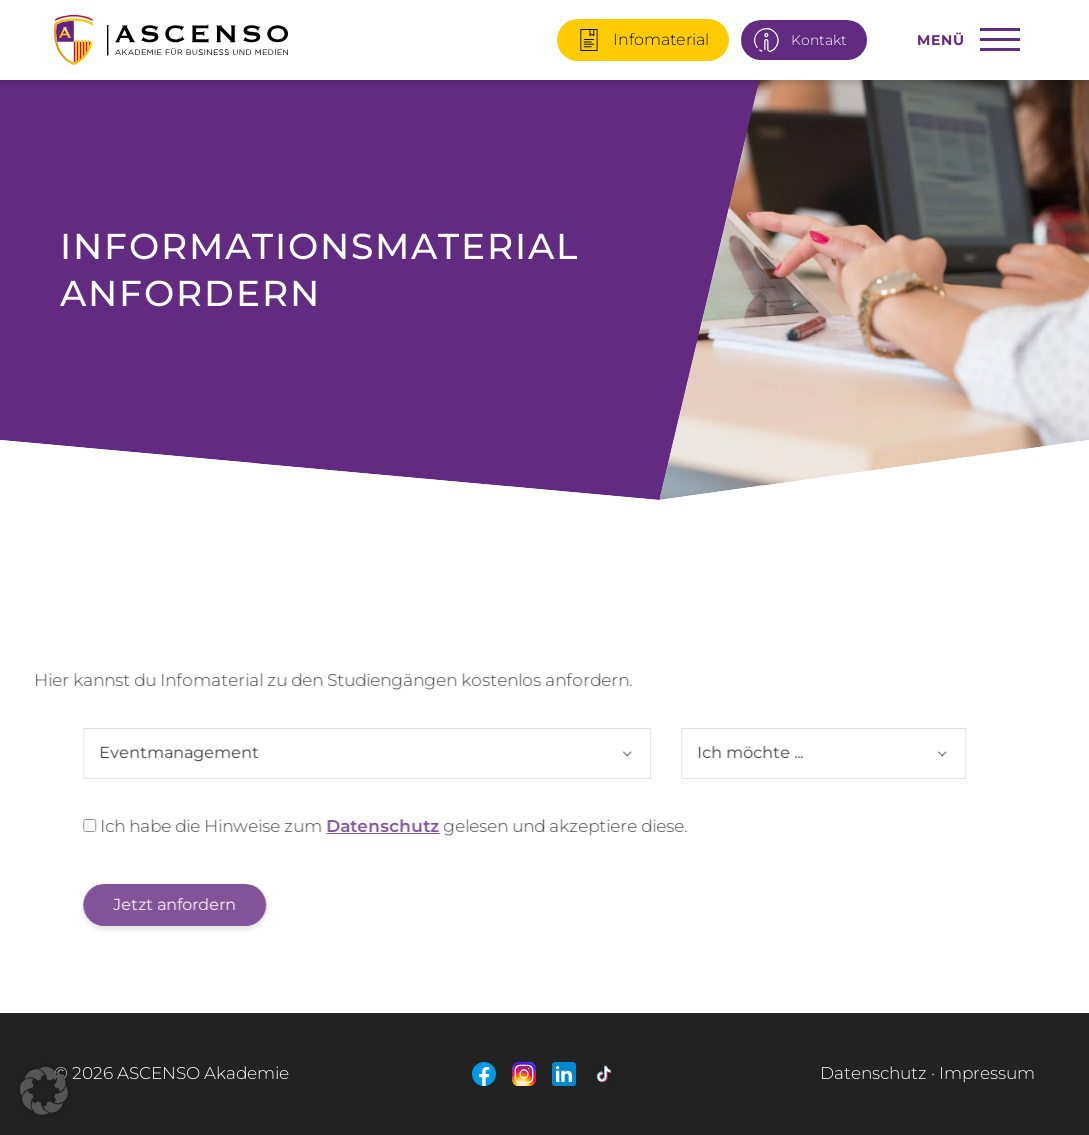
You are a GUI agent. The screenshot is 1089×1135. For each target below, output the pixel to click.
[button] (44, 1091)
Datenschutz (360, 826)
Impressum (987, 1073)
